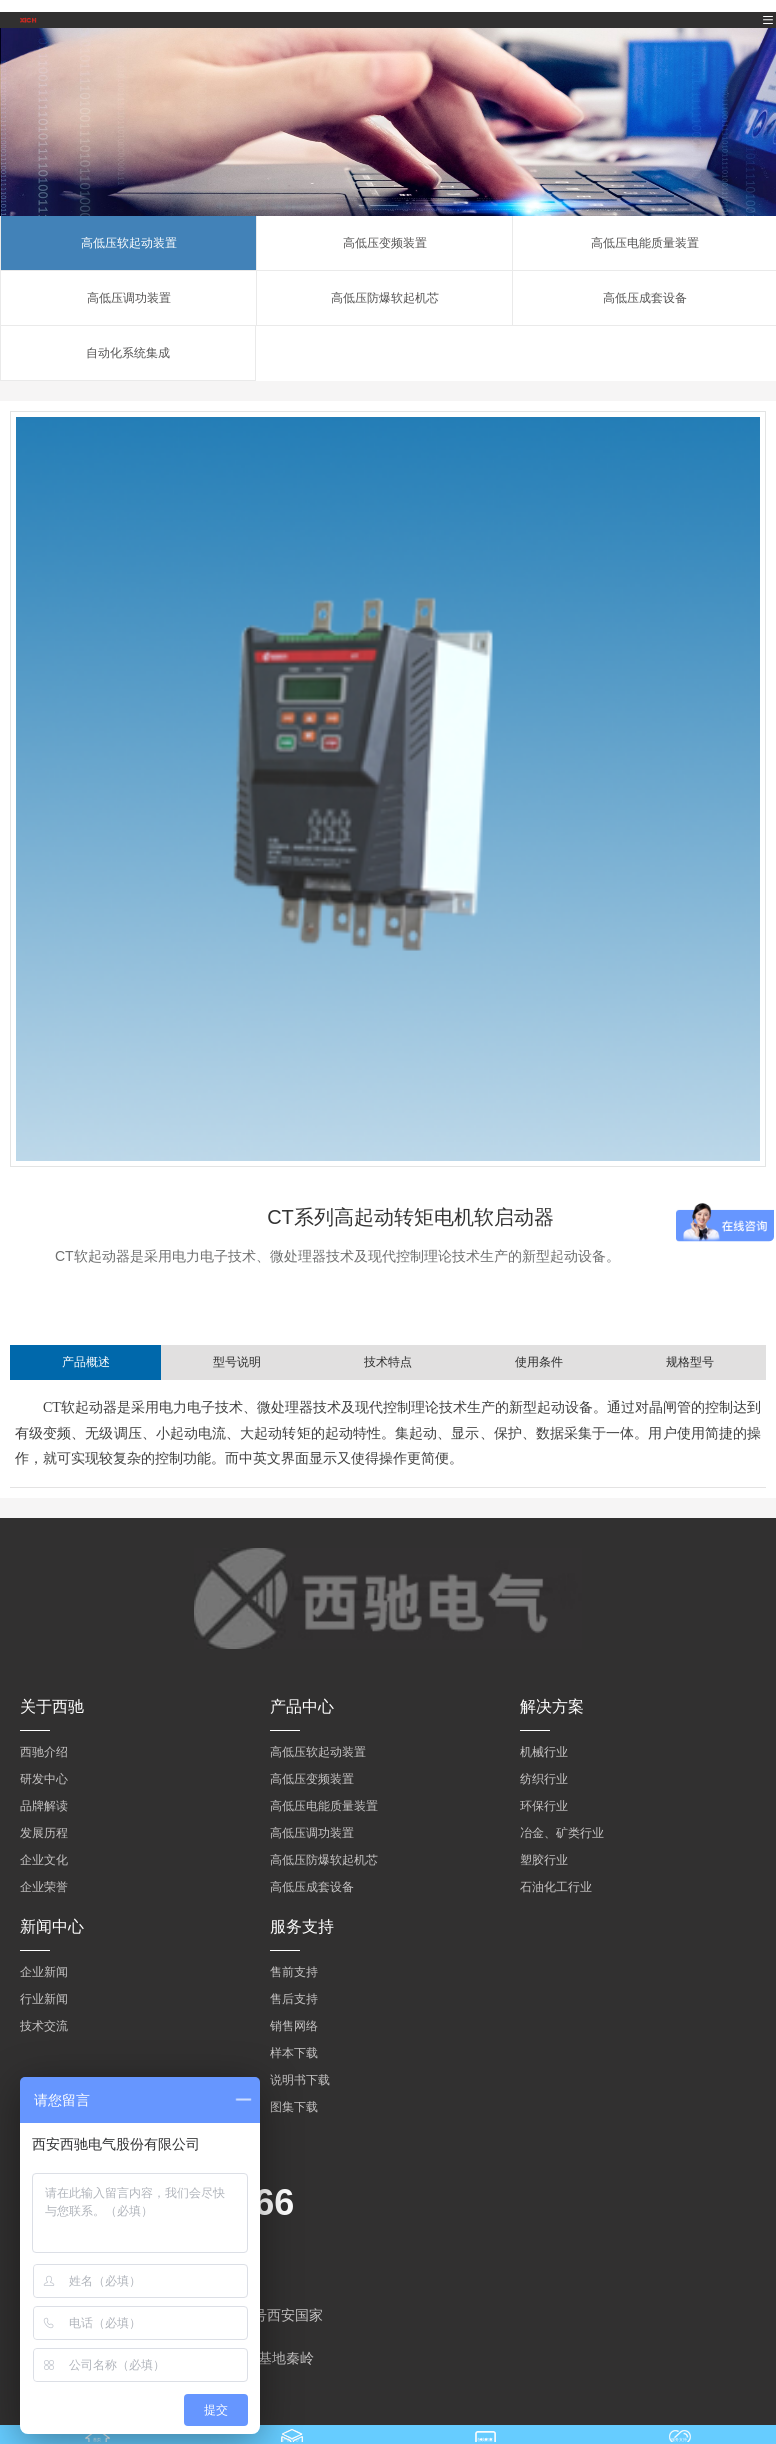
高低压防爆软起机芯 (385, 298)
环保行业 (544, 1806)
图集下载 (294, 2107)
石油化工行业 (556, 1887)
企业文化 (44, 1860)
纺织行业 (544, 1779)
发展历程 (44, 1833)
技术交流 (44, 2026)
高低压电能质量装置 (645, 243)
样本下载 (294, 2053)
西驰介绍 (44, 1752)
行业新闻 (44, 1999)
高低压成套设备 (645, 298)
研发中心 (44, 1779)
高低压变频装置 (385, 243)
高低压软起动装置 (129, 243)
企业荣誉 (44, 1887)
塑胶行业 (544, 1860)
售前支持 (294, 1972)
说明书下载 (300, 2080)
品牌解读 (44, 1806)
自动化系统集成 (128, 353)
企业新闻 (44, 1972)
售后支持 (294, 1999)
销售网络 (294, 2026)
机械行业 (544, 1752)
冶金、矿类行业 (562, 1833)
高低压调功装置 (129, 298)
